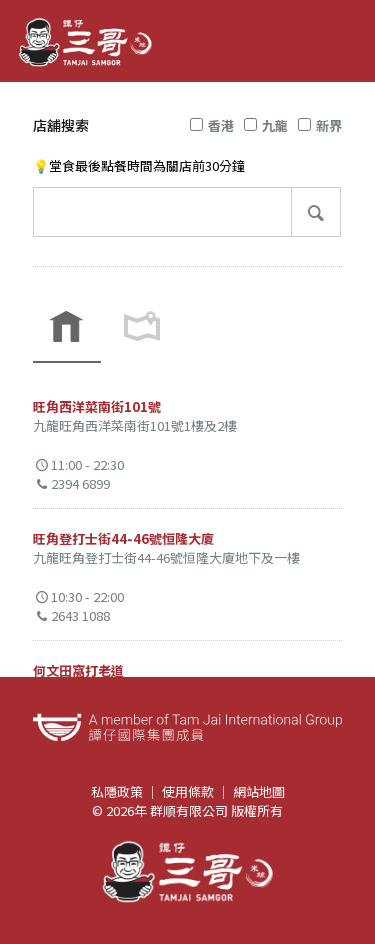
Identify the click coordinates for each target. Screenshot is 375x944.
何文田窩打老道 (78, 670)
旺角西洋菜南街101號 (97, 406)
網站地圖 (259, 791)
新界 (320, 125)
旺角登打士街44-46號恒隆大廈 (123, 538)
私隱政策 (117, 791)
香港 (212, 125)
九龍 (266, 125)
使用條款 (188, 791)
